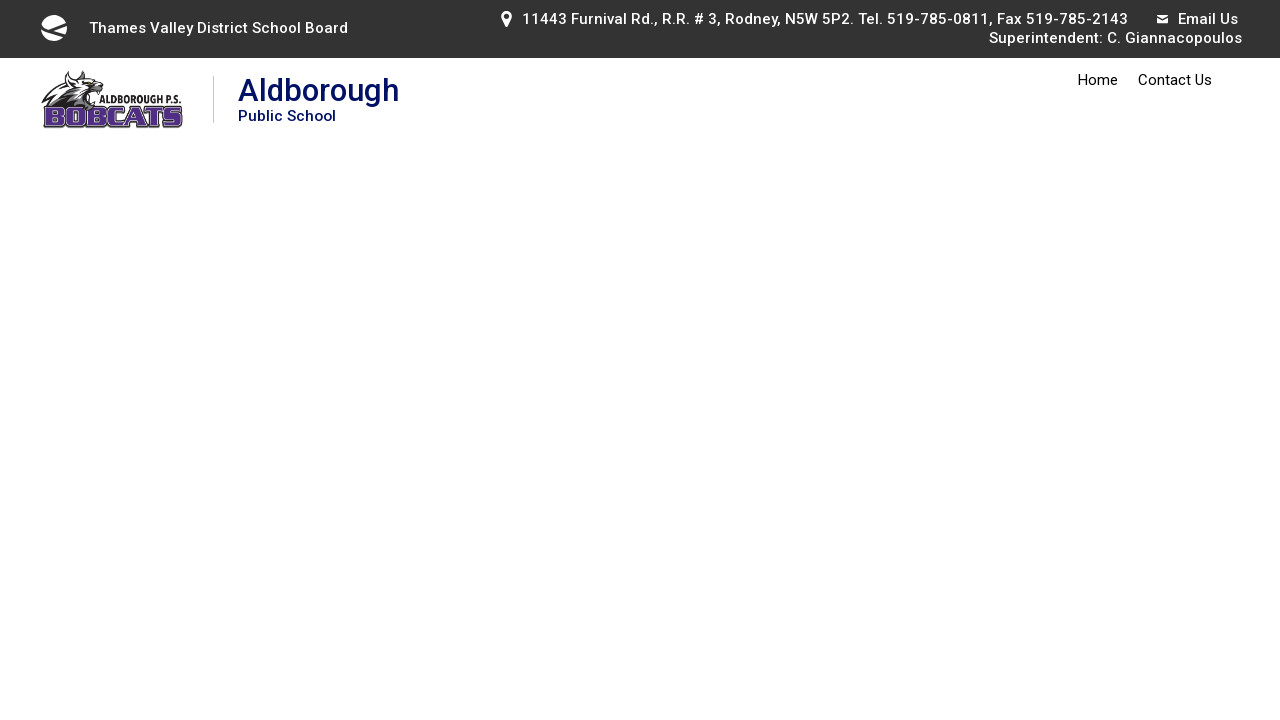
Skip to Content (0, 0)
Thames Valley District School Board (193, 28)
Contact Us (1175, 80)
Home (1098, 80)
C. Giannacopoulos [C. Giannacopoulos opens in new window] (1174, 38)
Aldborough (318, 98)
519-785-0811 (938, 19)
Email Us (1197, 19)
